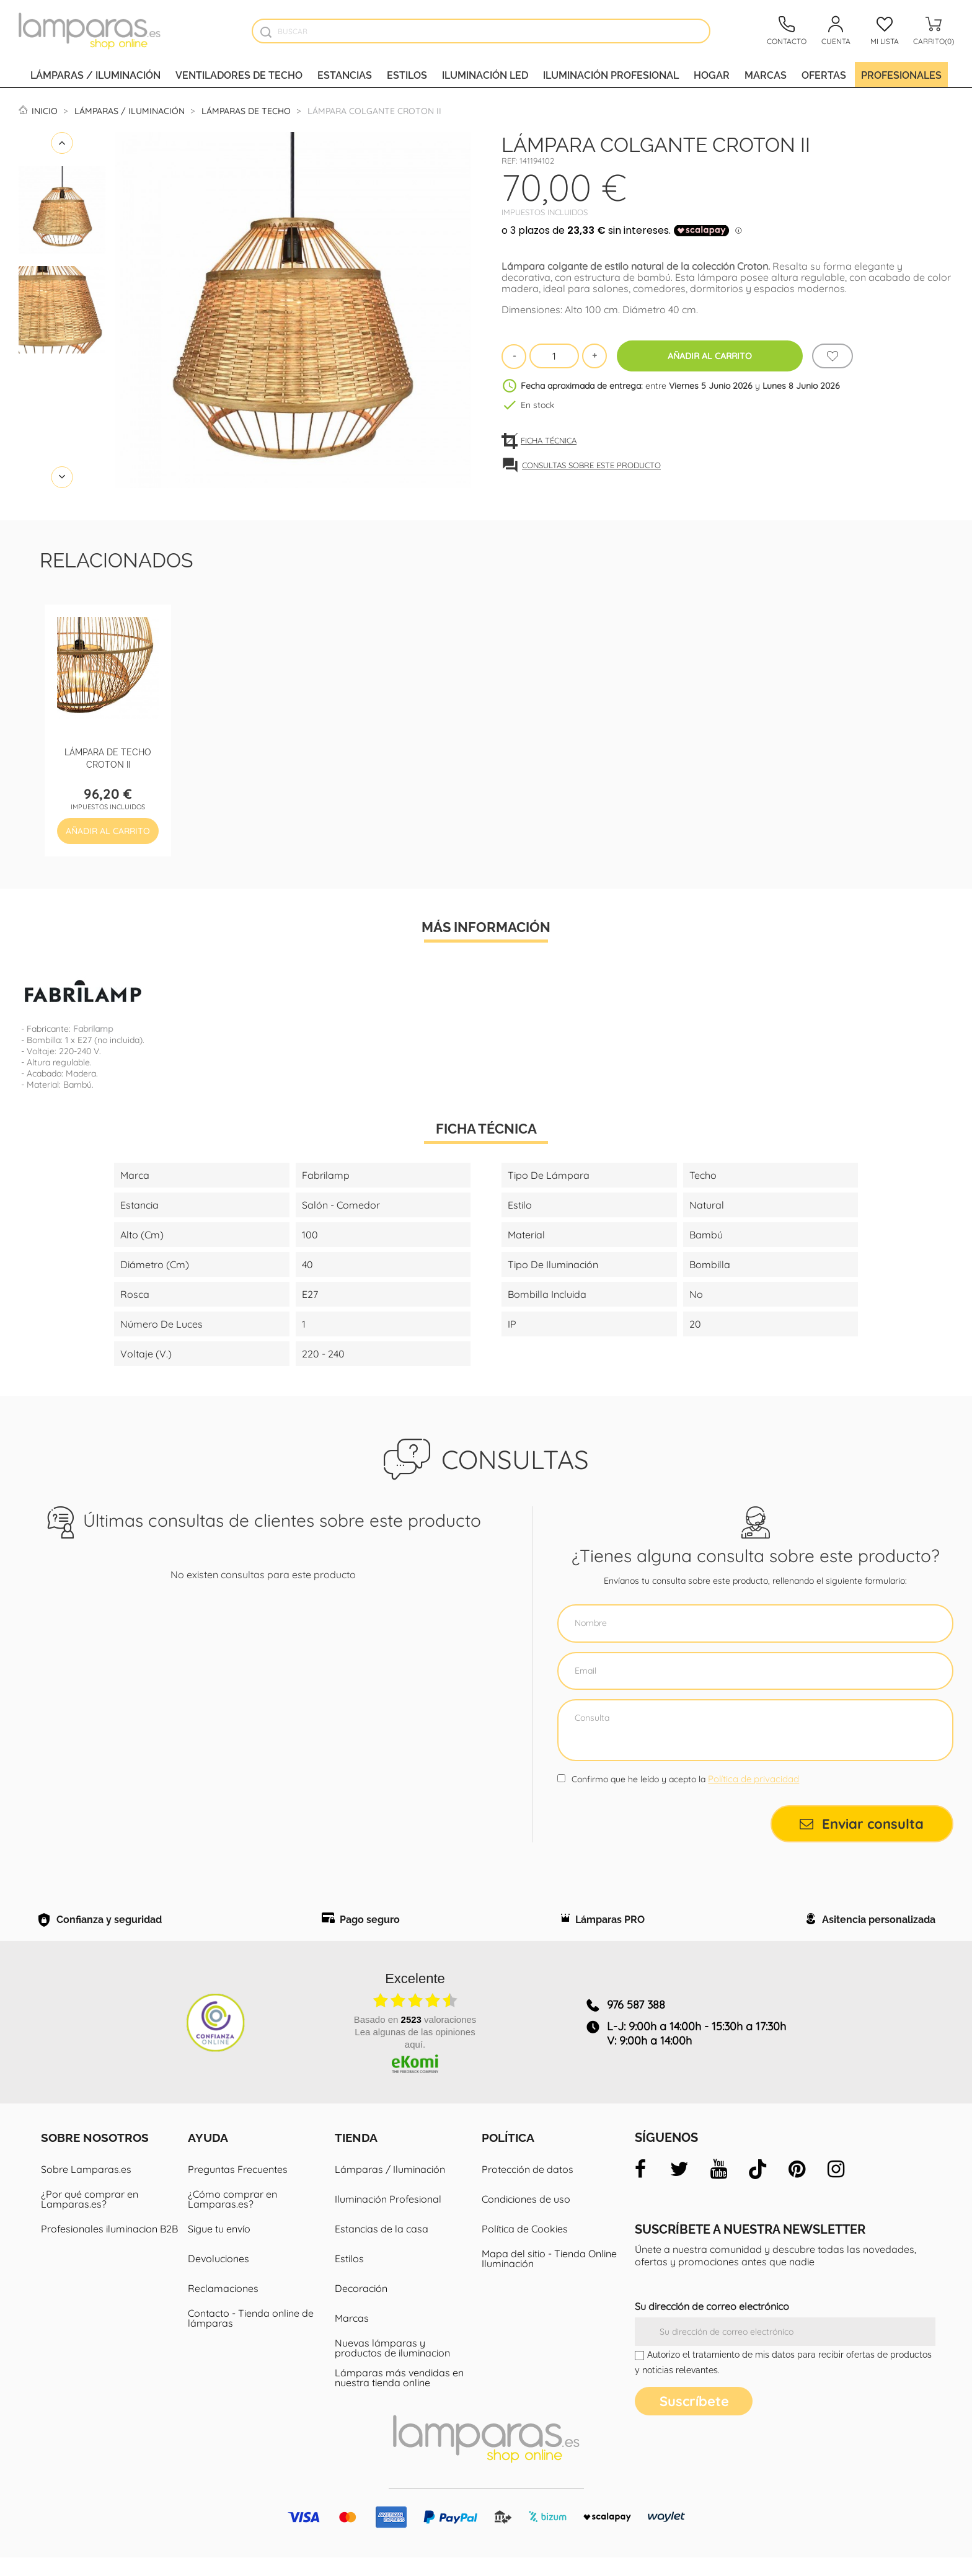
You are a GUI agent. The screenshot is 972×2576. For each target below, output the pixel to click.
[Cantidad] (554, 356)
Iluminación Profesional (388, 2217)
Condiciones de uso (526, 2217)
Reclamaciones (223, 2307)
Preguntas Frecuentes (238, 2188)
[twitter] (679, 2188)
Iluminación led (485, 74)
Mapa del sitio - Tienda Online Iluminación (549, 2277)
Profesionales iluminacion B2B (109, 2247)
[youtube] (718, 2188)
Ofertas (824, 74)
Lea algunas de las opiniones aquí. (415, 2056)
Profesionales (901, 74)
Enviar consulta (862, 1823)
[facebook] (640, 2188)
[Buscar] (481, 31)
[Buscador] (266, 32)
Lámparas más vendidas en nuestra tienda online (399, 2396)
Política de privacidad (753, 1779)
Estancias (344, 74)
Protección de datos (527, 2188)
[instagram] (836, 2188)
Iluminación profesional (611, 74)
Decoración (361, 2307)
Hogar (712, 74)
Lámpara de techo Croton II (107, 757)
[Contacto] (786, 31)
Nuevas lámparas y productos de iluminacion (392, 2366)
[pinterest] (796, 2188)
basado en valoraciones (415, 2038)
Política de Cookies (525, 2247)
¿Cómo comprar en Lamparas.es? (232, 2217)
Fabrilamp (93, 1028)
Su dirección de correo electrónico (712, 2325)
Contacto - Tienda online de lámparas (251, 2336)
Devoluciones (218, 2277)
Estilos (407, 74)
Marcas (765, 74)
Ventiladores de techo (239, 74)
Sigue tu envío (219, 2247)
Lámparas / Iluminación (95, 74)
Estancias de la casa (381, 2247)
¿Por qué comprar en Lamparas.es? (89, 2217)
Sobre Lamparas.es (86, 2188)
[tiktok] (757, 2188)
